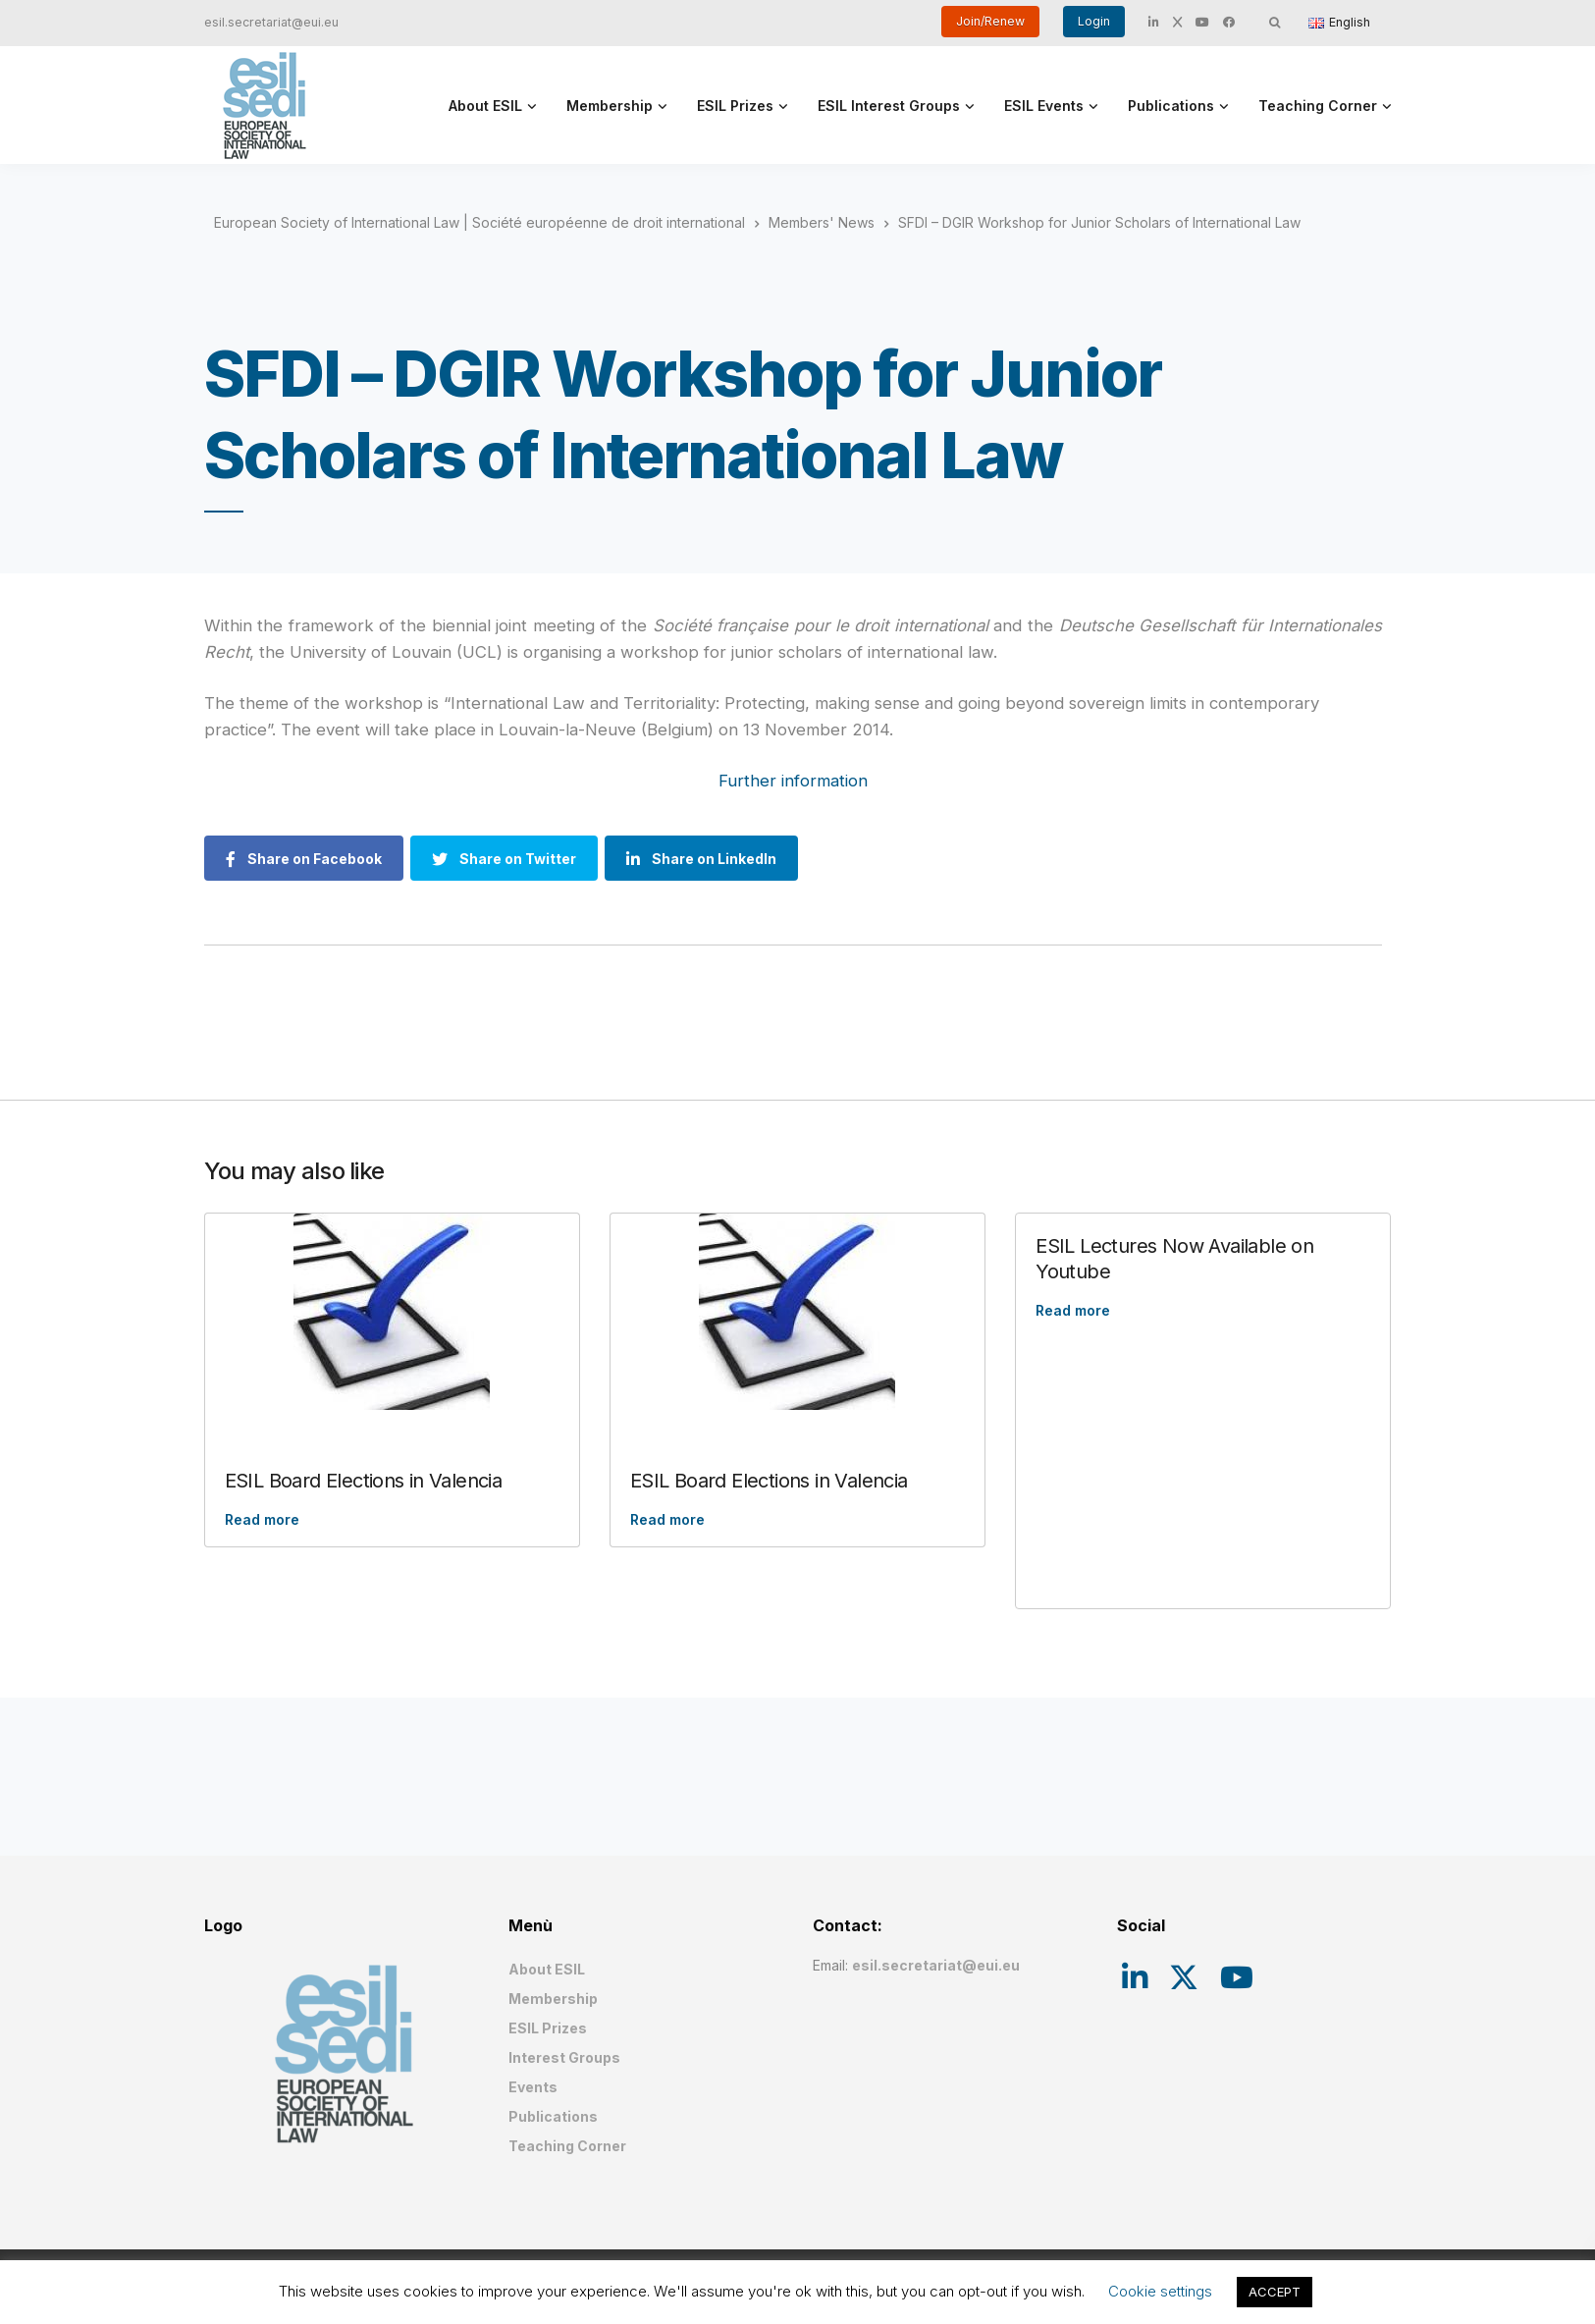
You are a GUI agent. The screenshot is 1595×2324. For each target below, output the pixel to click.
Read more (262, 1519)
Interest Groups (564, 2057)
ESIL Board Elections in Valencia (364, 1480)
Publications (1171, 105)
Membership (609, 105)
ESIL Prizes (735, 105)
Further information (793, 780)
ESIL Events (1044, 105)
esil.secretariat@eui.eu (271, 22)
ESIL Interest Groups (889, 105)
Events (533, 2087)
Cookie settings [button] (1160, 2291)
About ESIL (485, 105)
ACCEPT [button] (1275, 2291)
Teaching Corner (1317, 105)
